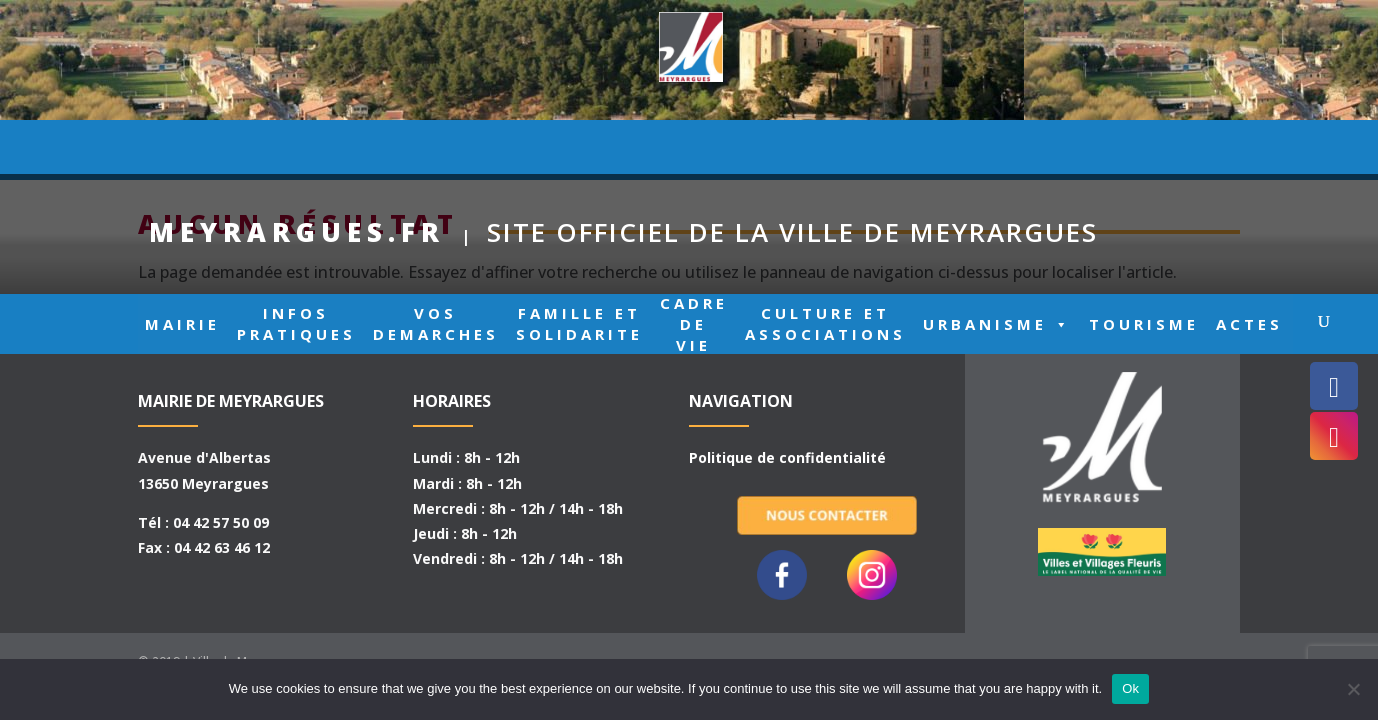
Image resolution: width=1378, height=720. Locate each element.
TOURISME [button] (1144, 150)
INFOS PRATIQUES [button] (296, 150)
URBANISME (997, 150)
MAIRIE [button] (182, 150)
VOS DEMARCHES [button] (436, 150)
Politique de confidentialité (787, 457)
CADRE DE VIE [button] (694, 150)
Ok (1130, 688)
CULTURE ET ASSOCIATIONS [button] (825, 150)
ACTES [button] (1249, 150)
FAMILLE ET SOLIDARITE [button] (579, 150)
